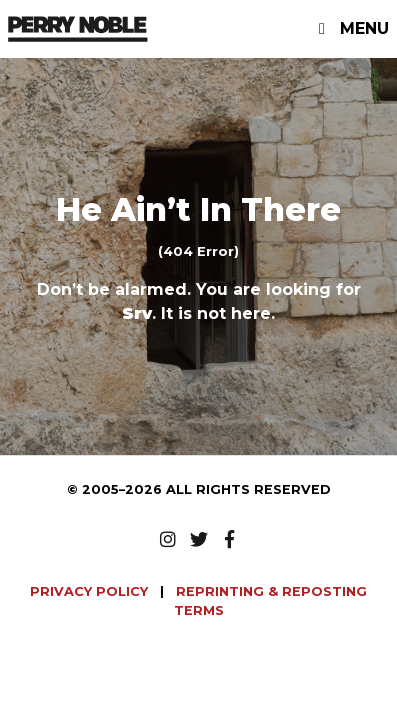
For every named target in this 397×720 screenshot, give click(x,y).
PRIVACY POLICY (91, 591)
